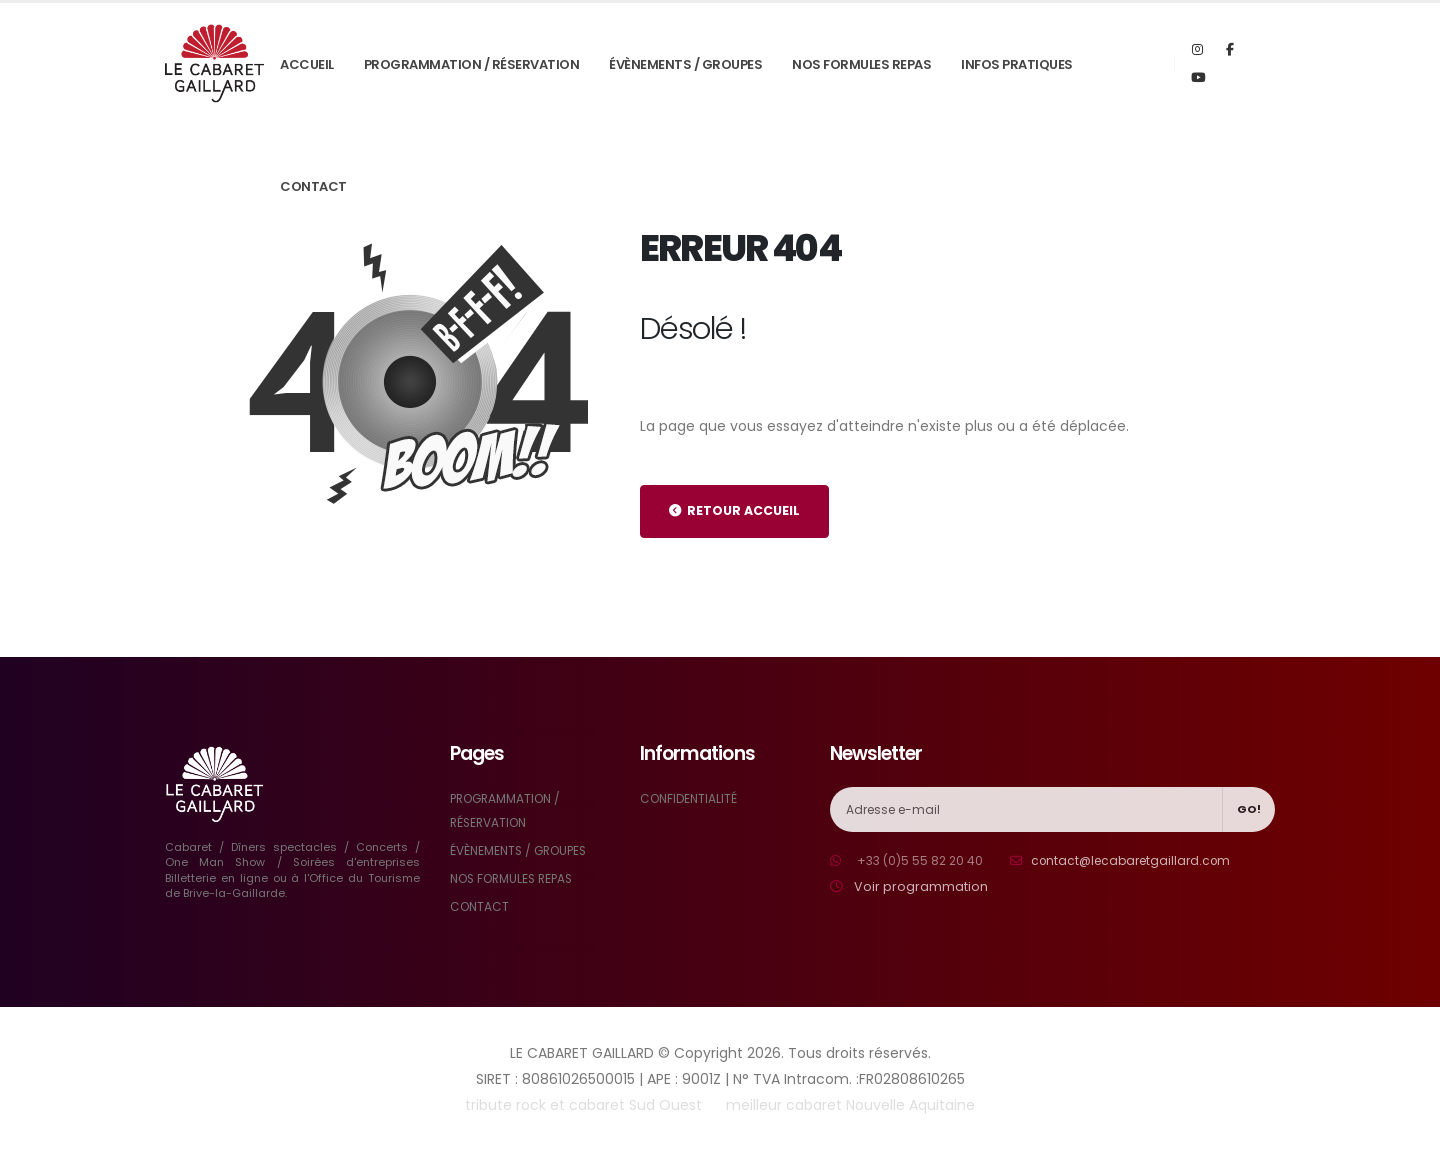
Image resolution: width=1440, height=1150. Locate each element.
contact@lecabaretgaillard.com (1141, 860)
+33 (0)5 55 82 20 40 (922, 860)
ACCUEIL (307, 64)
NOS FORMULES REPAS (861, 64)
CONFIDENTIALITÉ (691, 798)
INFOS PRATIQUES (1017, 64)
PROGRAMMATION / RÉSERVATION (472, 64)
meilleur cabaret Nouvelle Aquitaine (850, 1105)
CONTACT (313, 186)
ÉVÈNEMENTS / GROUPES (685, 64)
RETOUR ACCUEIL (735, 510)
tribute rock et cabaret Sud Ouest (583, 1105)
